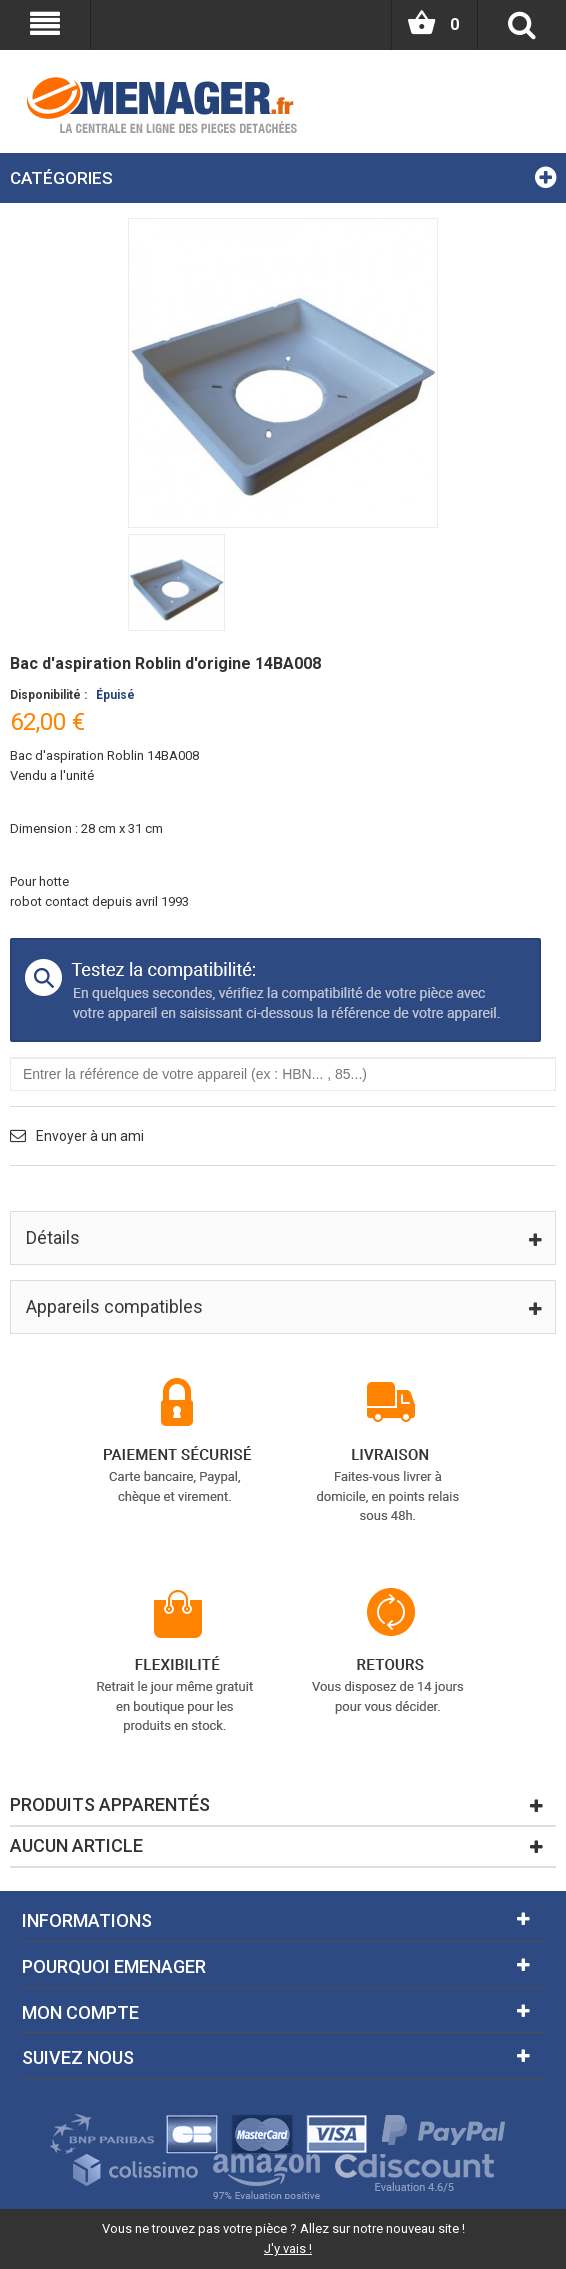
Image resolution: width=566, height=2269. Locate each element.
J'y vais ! (288, 2248)
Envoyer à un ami (90, 1136)
